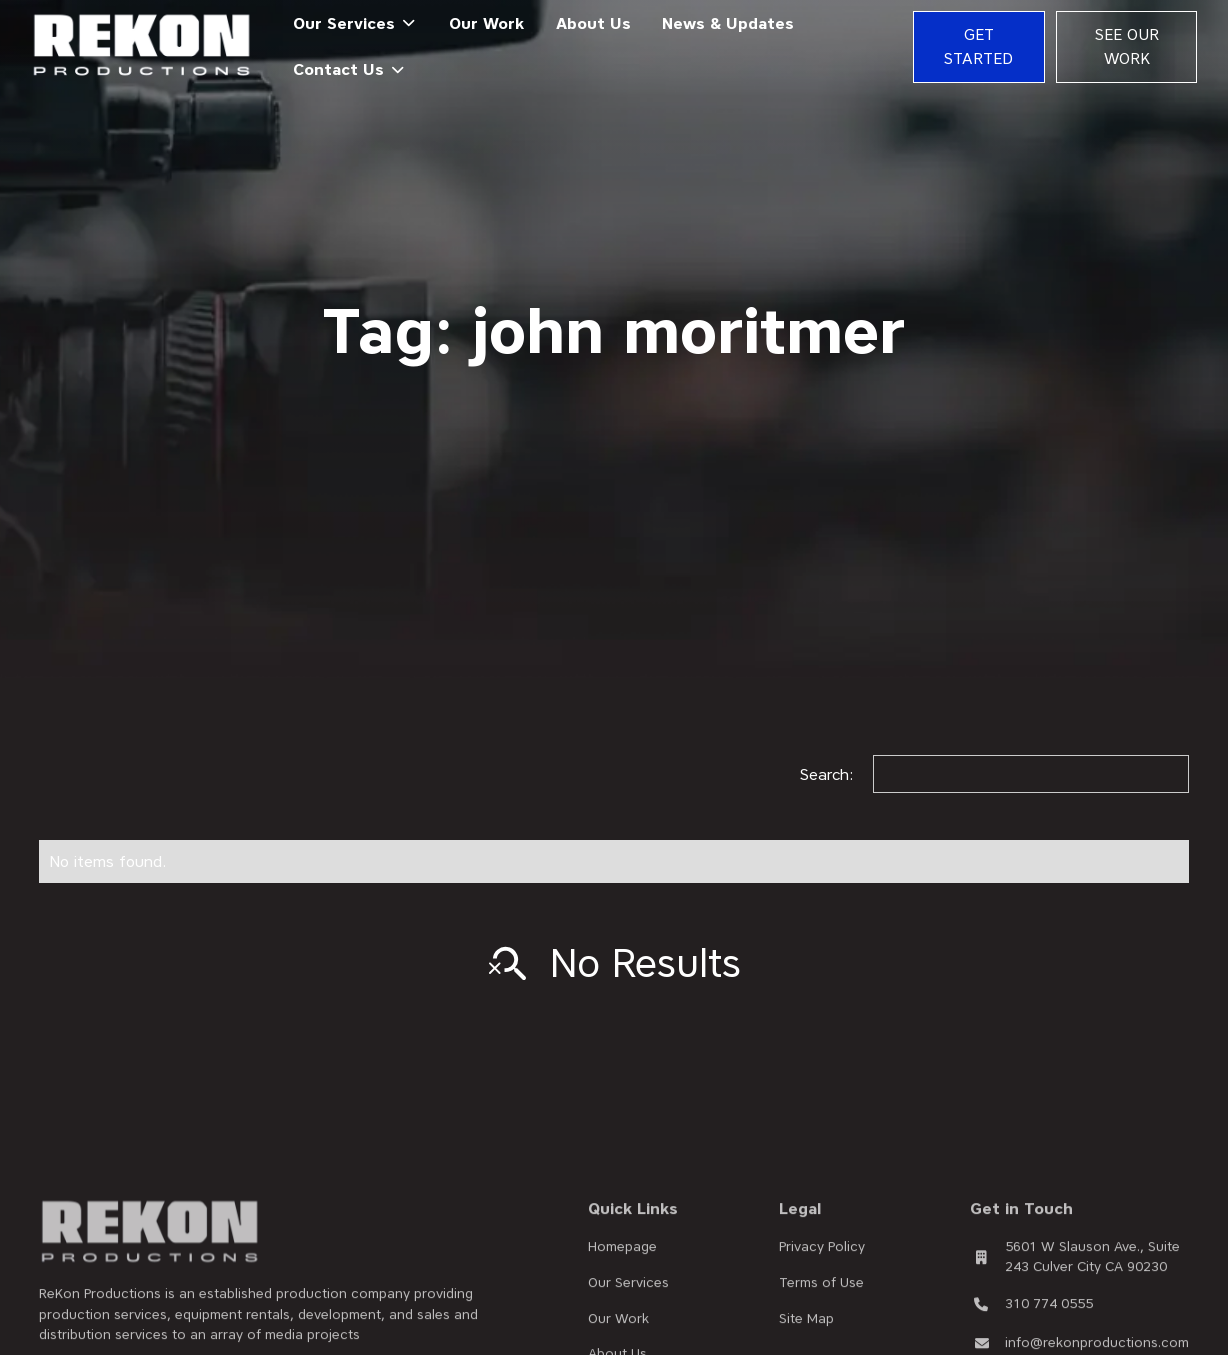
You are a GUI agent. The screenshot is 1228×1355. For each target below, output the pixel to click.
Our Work (486, 23)
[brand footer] (150, 1252)
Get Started (978, 46)
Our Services (628, 1302)
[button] (355, 23)
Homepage (622, 1266)
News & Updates (728, 23)
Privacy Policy (822, 1266)
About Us (593, 23)
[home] (142, 46)
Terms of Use (821, 1302)
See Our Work (1127, 46)
